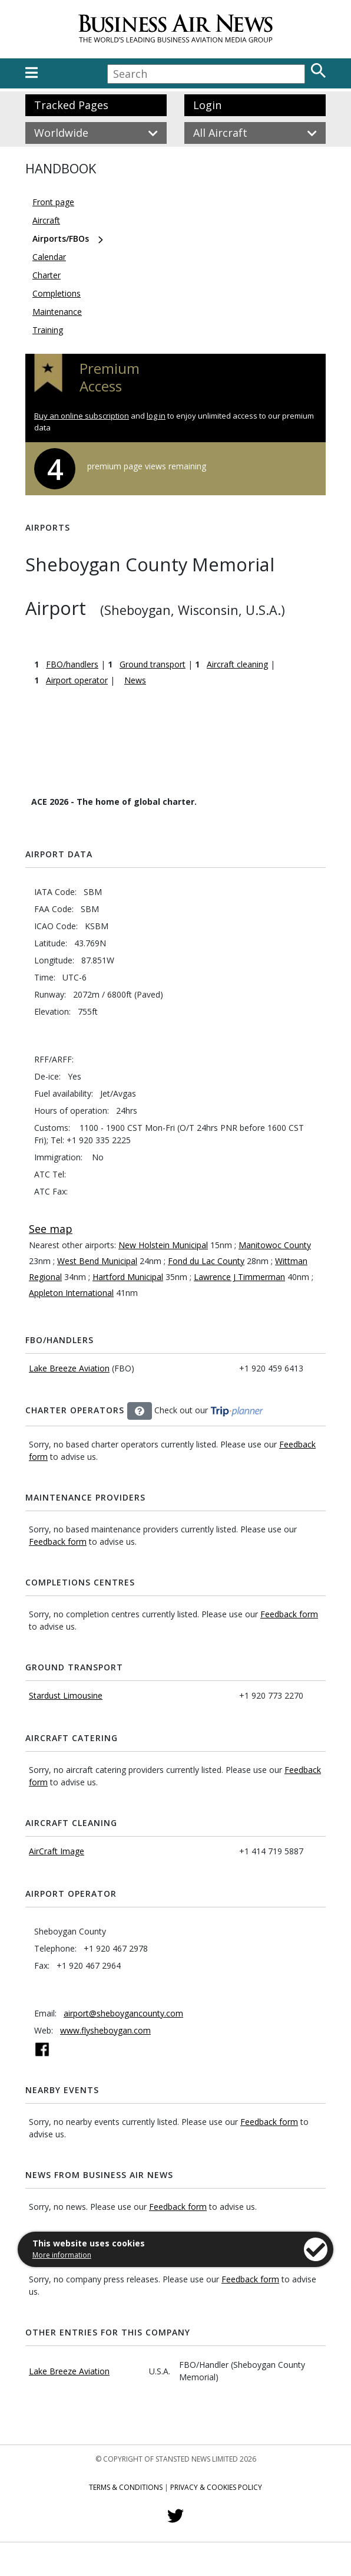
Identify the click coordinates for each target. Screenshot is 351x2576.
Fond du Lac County (206, 1260)
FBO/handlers (72, 664)
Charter (46, 275)
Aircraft (46, 220)
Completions (56, 293)
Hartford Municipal (127, 1276)
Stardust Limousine (65, 1695)
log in (156, 415)
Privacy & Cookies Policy (216, 2487)
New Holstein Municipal (163, 1245)
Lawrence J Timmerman (239, 1276)
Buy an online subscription (81, 415)
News (135, 680)
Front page (53, 202)
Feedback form (58, 1541)
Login (207, 105)
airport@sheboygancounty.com (123, 2013)
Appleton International (71, 1292)
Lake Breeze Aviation (69, 1368)
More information (61, 2255)
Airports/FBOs (60, 238)
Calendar (49, 256)
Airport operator (77, 680)
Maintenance (57, 311)
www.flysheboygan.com (105, 2030)
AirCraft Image (56, 1851)
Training (47, 329)
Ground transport (153, 664)
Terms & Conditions (126, 2487)
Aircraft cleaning (237, 664)
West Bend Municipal (97, 1260)
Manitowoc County (275, 1245)
